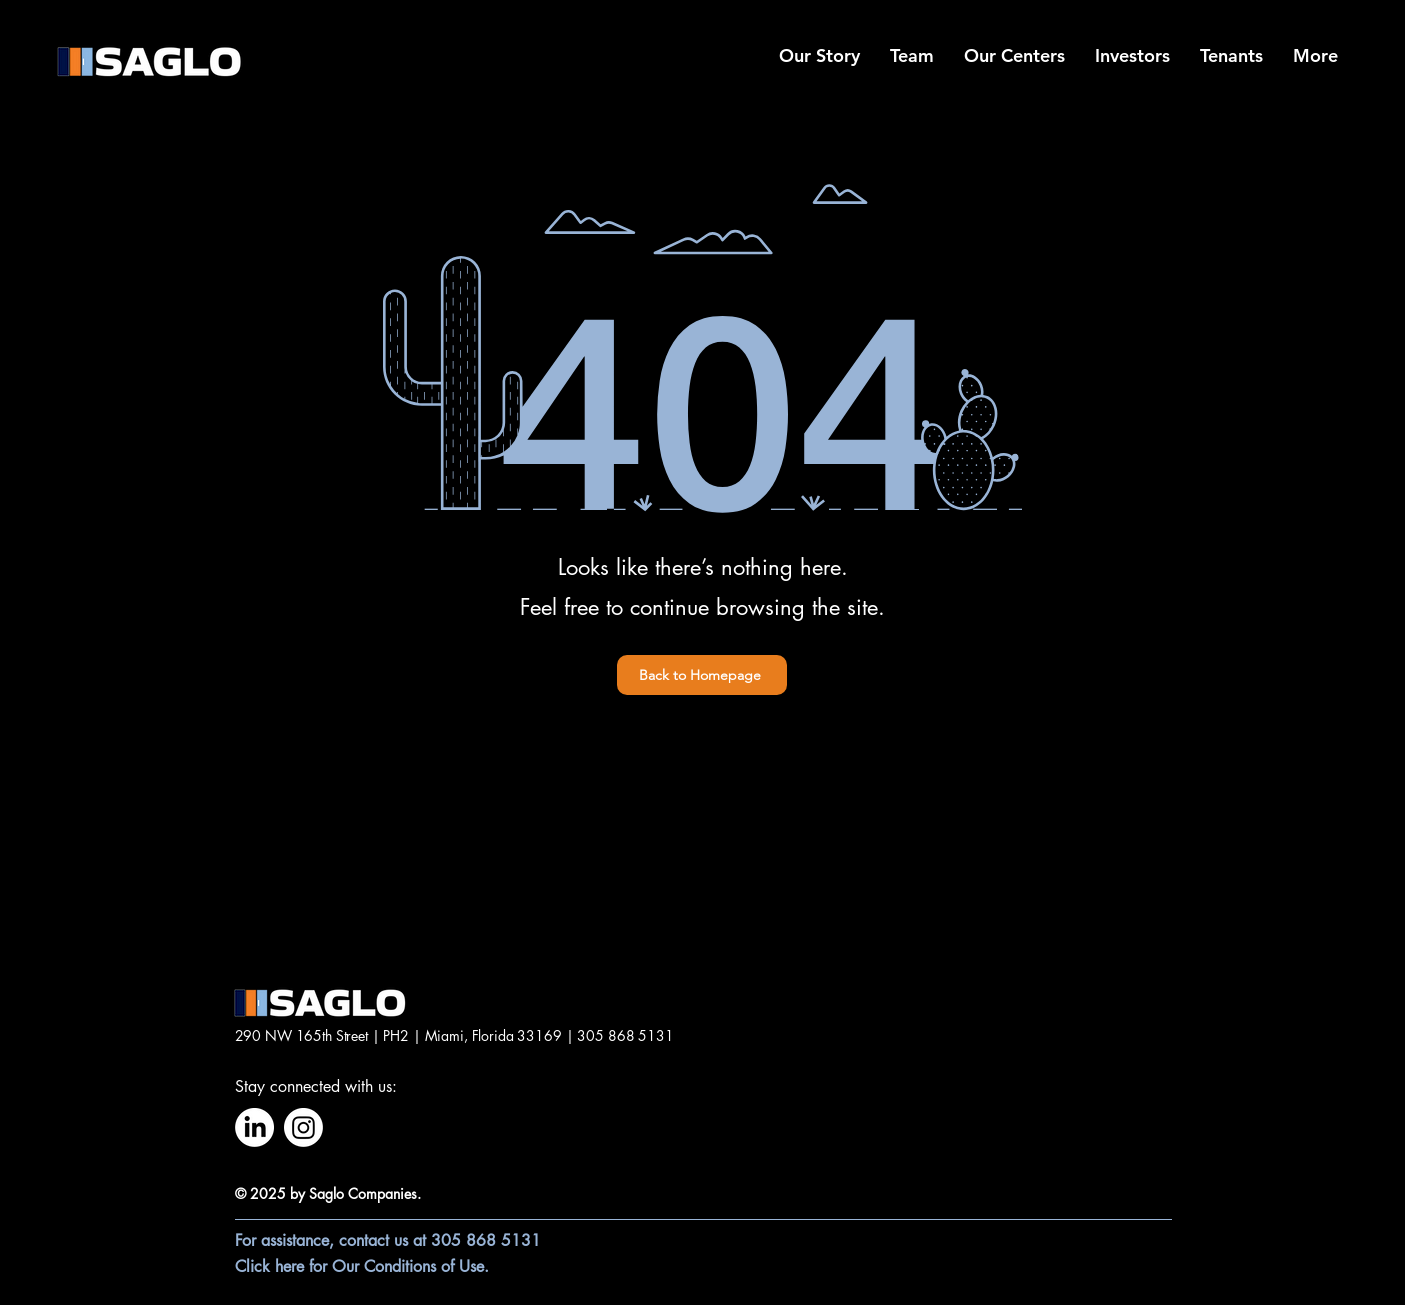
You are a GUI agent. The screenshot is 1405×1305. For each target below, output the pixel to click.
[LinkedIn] (254, 1127)
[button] (1014, 56)
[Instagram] (303, 1127)
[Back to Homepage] (702, 675)
